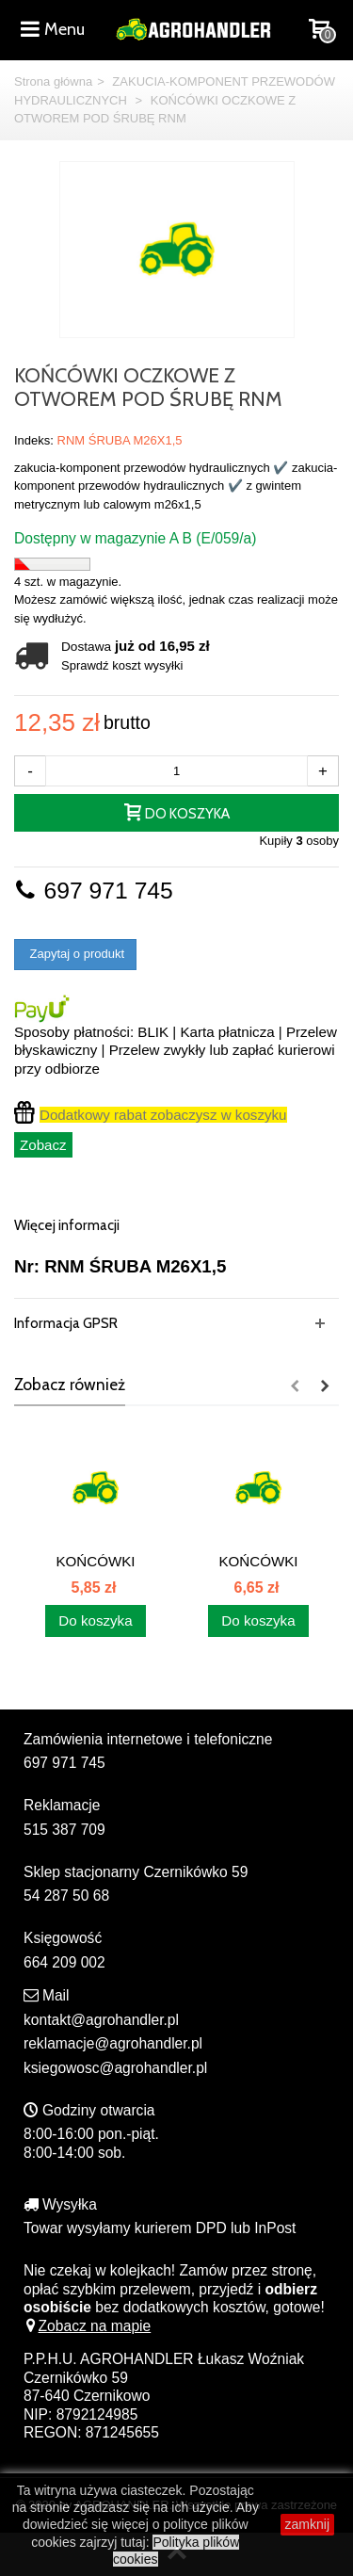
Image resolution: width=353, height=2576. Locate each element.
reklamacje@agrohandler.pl (113, 2043)
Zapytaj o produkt (75, 954)
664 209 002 (64, 1962)
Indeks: (34, 440)
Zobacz (43, 1145)
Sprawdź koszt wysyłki (122, 665)
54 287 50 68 (66, 1895)
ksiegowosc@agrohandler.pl (115, 2068)
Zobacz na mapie (87, 2326)
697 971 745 (93, 890)
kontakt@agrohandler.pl (101, 2020)
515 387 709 (64, 1830)
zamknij (307, 2524)
